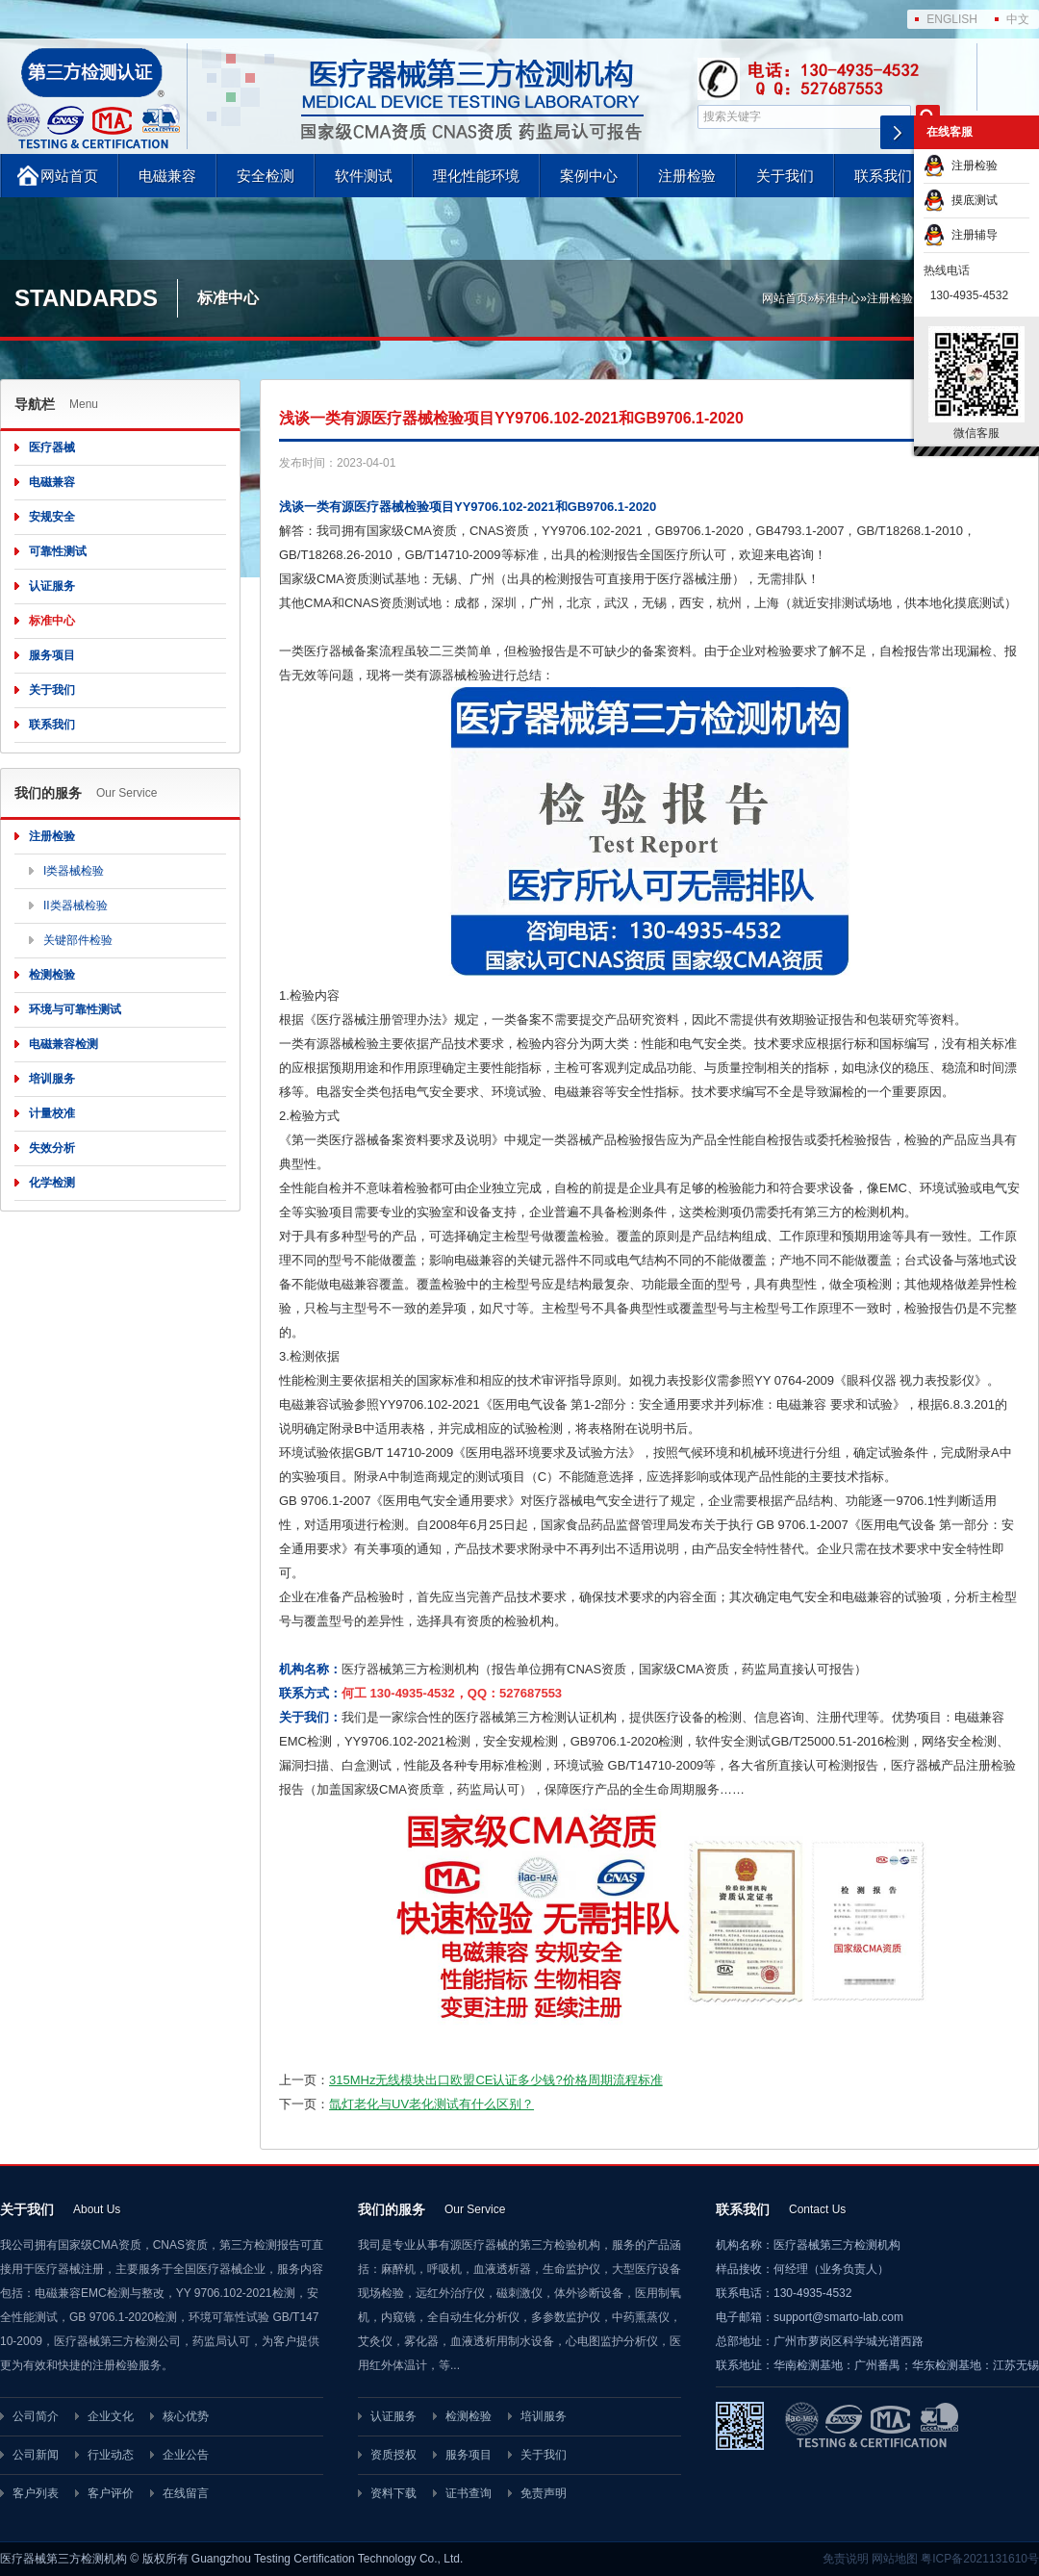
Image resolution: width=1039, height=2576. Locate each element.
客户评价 (111, 2493)
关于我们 (785, 175)
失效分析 (52, 1148)
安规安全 (52, 516)
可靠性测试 (58, 551)
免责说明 (846, 2558)
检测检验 (52, 975)
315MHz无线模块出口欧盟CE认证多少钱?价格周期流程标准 (496, 2080)
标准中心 (837, 298)
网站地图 (895, 2558)
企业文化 (111, 2416)
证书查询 (468, 2493)
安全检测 (265, 175)
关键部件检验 (78, 940)
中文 (1017, 19)
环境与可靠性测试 (75, 1009)
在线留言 (186, 2493)
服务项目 (52, 655)
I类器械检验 (73, 871)
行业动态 (111, 2454)
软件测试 (364, 175)
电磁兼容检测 (63, 1044)
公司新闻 (36, 2454)
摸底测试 (961, 200)
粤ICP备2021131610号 (980, 2558)
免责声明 (543, 2493)
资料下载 (393, 2493)
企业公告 (186, 2454)
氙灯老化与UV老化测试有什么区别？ (431, 2104)
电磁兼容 (167, 175)
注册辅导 (961, 235)
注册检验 (687, 175)
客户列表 (36, 2493)
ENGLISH (951, 19)
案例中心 (589, 175)
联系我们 (883, 175)
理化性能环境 (476, 175)
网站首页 (69, 175)
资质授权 (393, 2454)
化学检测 (52, 1182)
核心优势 (186, 2416)
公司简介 (36, 2416)
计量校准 (52, 1113)
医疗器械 (52, 447)
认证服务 (52, 586)
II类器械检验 (75, 905)
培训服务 (52, 1078)
